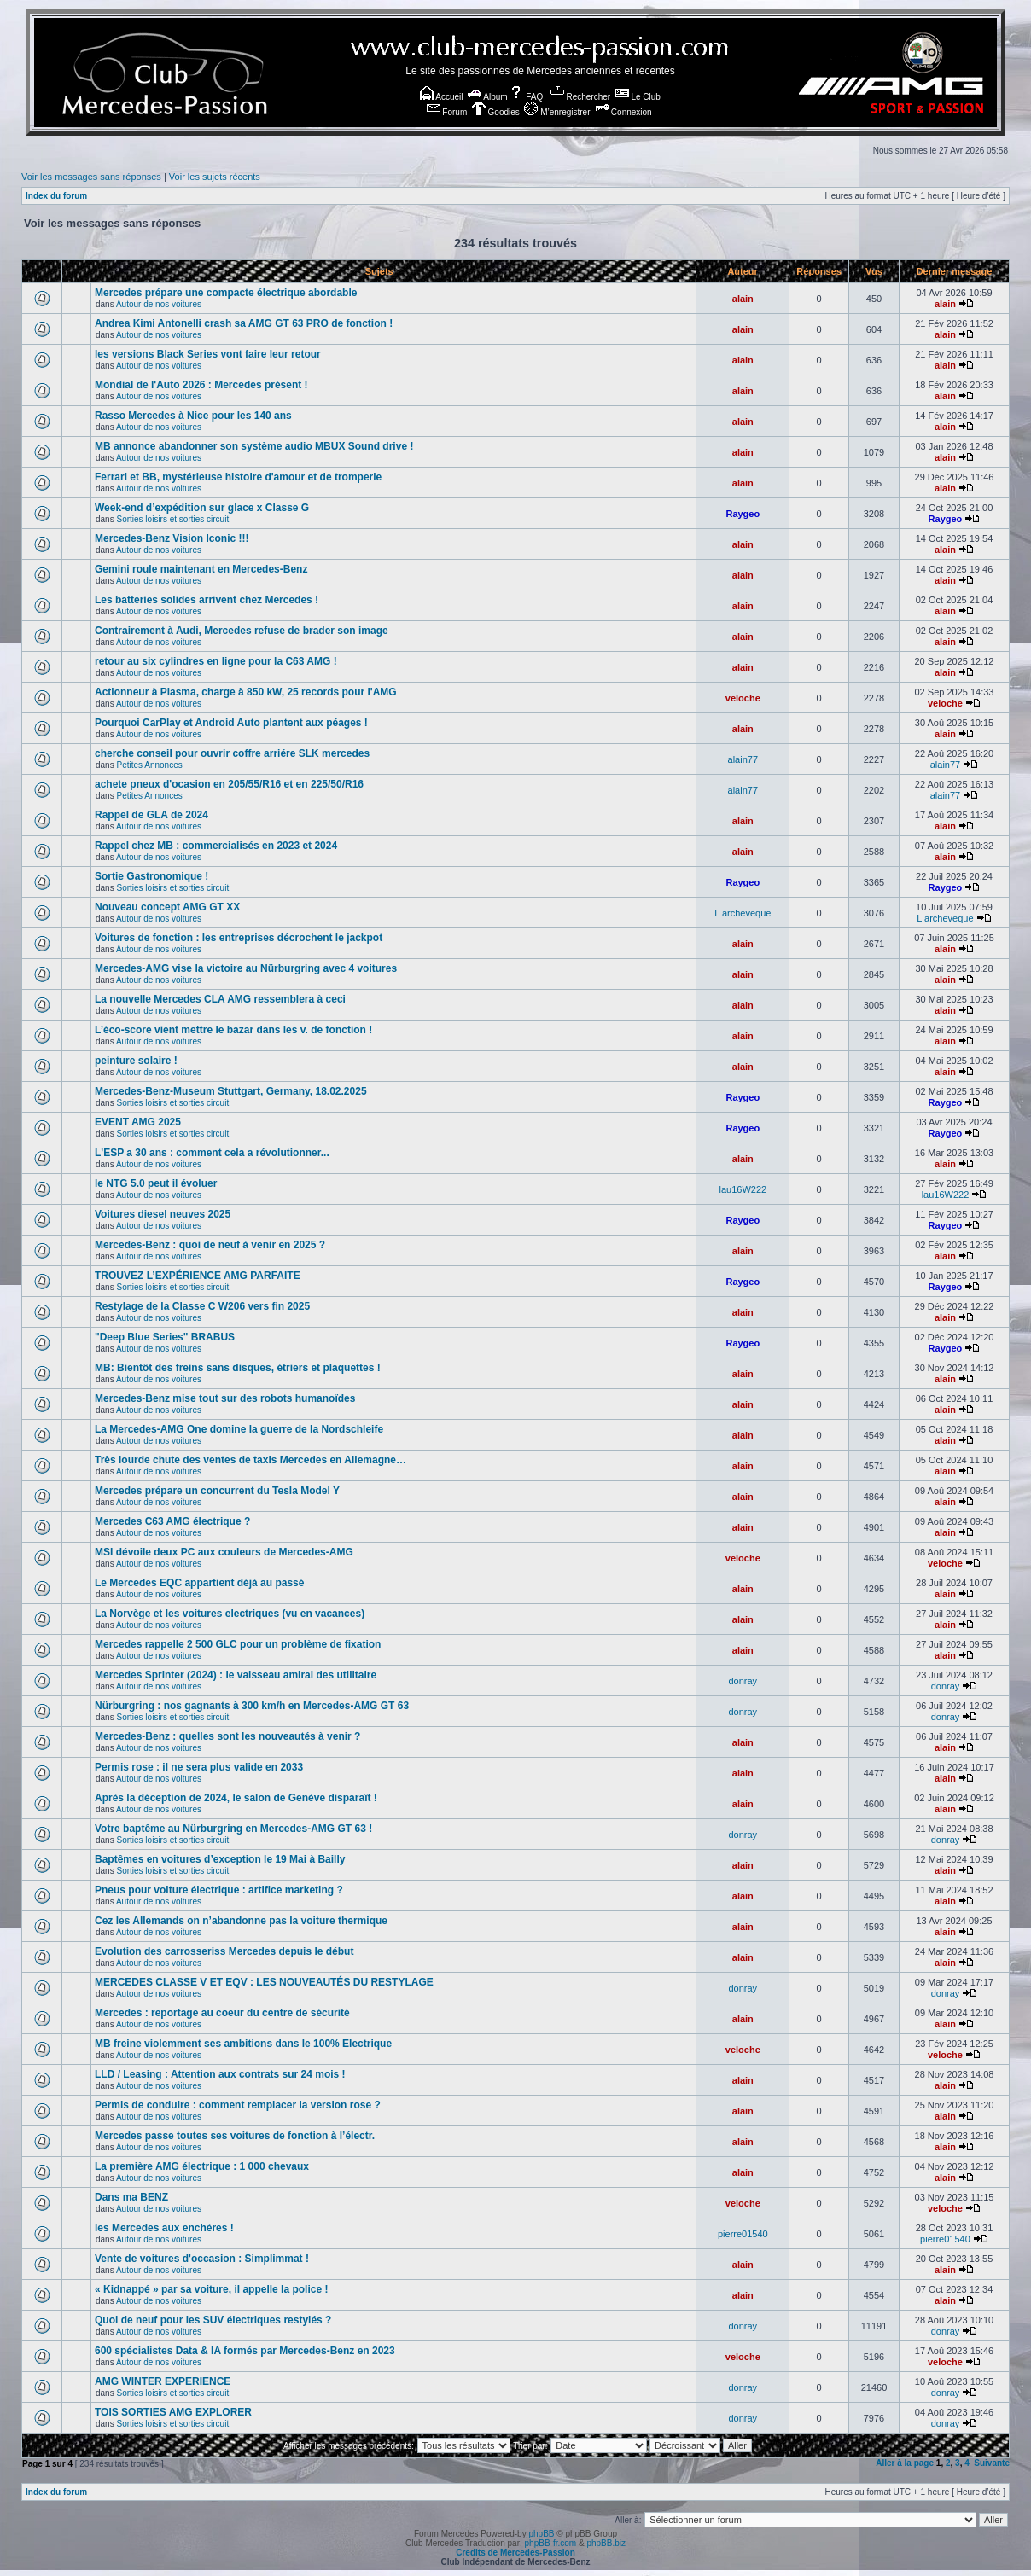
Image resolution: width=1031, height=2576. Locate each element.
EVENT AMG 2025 (138, 1122)
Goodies (496, 112)
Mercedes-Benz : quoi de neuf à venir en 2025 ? (210, 1245)
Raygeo (742, 514)
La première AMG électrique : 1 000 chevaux (202, 2166)
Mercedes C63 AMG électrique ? (172, 1521)
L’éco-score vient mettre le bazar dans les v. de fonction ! (233, 1030)
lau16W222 (742, 1189)
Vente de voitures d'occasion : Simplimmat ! (202, 2259)
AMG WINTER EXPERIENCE (162, 2381)
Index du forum (56, 196)
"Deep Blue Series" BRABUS (165, 1337)
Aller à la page (905, 2463)
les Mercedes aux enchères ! (164, 2228)
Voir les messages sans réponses (91, 177)
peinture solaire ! (136, 1061)
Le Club (638, 97)
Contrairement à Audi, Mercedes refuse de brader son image (241, 631)
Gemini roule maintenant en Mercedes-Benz (201, 569)
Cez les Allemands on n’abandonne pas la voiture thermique (241, 1921)
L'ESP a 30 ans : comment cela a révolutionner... (212, 1153)
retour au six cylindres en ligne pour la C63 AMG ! (216, 661)
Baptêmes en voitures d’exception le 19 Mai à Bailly (220, 1859)
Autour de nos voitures (158, 304)
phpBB (541, 2533)
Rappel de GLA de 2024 (151, 815)
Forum (447, 112)
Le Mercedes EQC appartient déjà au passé (199, 1583)
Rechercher (580, 97)
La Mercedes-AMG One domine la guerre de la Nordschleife (239, 1429)
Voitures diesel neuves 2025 (162, 1214)
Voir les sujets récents (214, 177)
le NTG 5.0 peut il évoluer (156, 1183)
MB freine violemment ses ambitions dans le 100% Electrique (243, 2044)
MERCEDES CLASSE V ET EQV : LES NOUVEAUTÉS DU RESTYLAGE (264, 1982)
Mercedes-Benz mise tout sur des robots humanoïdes (225, 1398)
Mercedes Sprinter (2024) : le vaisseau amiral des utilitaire (235, 1675)
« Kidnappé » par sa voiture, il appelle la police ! (211, 2289)
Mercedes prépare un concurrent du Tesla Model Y (217, 1491)
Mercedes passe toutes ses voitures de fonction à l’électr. (235, 2136)
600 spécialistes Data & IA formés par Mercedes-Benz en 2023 (245, 2351)
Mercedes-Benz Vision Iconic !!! (172, 538)
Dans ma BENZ (131, 2197)
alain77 (743, 759)
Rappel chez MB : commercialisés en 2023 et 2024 (216, 846)
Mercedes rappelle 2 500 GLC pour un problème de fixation (238, 1644)
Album (488, 97)
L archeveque (742, 913)
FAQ (526, 97)
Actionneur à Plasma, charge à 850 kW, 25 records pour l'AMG (246, 692)
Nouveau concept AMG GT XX (167, 907)
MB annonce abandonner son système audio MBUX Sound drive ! (254, 446)
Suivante (992, 2463)
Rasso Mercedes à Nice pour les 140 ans (193, 416)
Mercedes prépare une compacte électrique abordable (226, 293)
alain (743, 299)
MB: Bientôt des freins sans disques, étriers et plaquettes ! (238, 1368)
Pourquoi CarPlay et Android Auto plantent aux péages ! (231, 723)
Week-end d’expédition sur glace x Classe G (202, 508)
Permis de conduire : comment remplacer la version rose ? (238, 2105)
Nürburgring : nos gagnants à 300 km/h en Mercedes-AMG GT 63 (252, 1706)
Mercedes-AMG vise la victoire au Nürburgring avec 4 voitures (246, 968)
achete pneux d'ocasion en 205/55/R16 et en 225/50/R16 (229, 784)
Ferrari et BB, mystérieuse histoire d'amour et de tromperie (238, 477)
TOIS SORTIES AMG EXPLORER (173, 2412)
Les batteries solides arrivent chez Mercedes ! (206, 600)
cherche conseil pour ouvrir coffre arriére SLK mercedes (232, 753)
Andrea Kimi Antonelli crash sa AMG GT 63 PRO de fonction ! (244, 323)
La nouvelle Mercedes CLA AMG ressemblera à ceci (220, 999)
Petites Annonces (149, 765)
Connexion (623, 112)
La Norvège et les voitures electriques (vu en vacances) (229, 1613)
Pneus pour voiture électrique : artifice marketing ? (219, 1890)
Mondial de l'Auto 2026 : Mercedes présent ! (201, 385)
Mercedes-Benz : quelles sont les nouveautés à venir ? (227, 1736)
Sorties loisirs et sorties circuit (172, 519)
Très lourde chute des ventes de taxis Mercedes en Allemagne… (250, 1460)
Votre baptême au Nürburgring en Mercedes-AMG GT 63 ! (233, 1829)
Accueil (441, 97)
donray (742, 1681)
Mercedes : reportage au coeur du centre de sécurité (222, 2013)
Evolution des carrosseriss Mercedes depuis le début (224, 1951)
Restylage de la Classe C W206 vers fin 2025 (202, 1306)
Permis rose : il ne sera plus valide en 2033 (199, 1767)
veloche (742, 698)
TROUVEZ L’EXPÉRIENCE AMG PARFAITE (197, 1276)
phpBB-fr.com (551, 2543)
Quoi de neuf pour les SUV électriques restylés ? (213, 2320)
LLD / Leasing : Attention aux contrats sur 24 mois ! (220, 2074)
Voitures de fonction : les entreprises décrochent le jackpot (238, 938)
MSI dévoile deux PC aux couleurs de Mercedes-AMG (224, 1552)
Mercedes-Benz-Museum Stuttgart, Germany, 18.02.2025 (231, 1091)
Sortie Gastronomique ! (151, 876)
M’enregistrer (557, 112)
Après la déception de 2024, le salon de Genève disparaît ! (236, 1798)
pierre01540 (743, 2234)
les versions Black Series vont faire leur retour (208, 354)
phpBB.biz (606, 2543)
